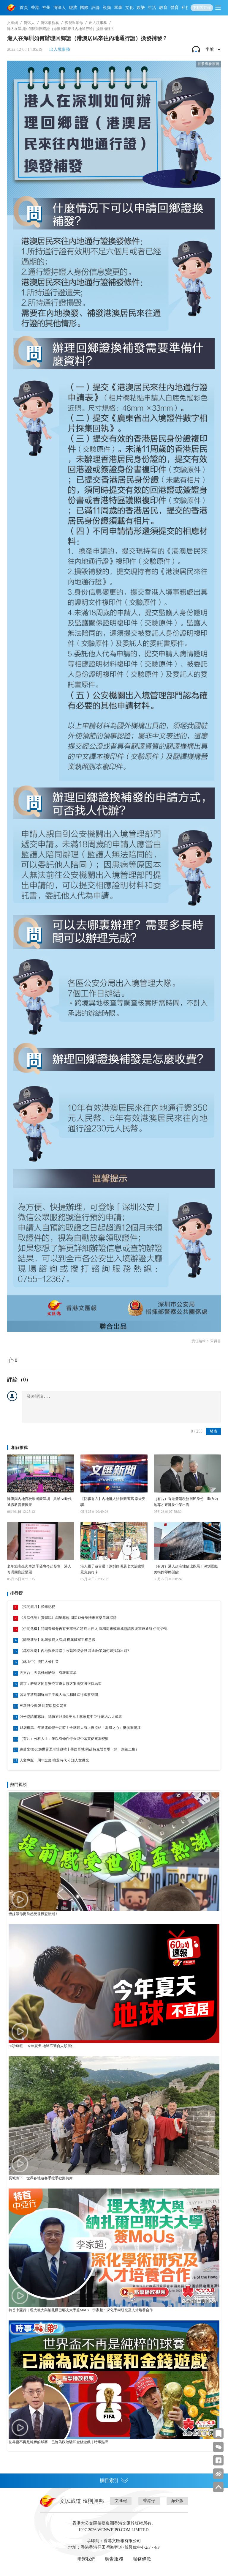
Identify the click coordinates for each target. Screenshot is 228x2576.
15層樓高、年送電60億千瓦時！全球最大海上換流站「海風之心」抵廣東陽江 (80, 1728)
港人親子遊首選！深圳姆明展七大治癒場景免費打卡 (112, 1569)
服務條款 (141, 2558)
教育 (163, 7)
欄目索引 (114, 2480)
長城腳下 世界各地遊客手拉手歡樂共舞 (41, 2178)
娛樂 (141, 7)
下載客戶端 (202, 8)
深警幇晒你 (74, 23)
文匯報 (121, 2500)
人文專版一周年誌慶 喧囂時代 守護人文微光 (54, 1760)
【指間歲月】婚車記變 (37, 1607)
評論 (95, 7)
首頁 (24, 7)
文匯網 (12, 23)
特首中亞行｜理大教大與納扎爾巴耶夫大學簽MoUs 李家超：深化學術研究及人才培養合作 (81, 2310)
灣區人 (59, 7)
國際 (84, 7)
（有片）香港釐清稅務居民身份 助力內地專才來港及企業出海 (186, 1502)
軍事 (118, 7)
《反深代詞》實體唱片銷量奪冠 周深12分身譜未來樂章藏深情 (68, 1618)
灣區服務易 (50, 23)
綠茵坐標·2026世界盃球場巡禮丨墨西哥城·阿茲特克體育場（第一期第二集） (79, 1749)
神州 (46, 7)
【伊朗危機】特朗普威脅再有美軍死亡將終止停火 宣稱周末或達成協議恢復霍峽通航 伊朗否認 (93, 1629)
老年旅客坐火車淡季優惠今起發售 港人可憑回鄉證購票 (39, 1569)
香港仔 (149, 2500)
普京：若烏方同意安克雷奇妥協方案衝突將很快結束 (61, 1684)
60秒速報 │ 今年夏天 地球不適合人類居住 (42, 2046)
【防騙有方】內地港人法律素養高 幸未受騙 (112, 1502)
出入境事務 (98, 23)
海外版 (177, 2500)
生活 (152, 7)
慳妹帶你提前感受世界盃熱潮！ (33, 1914)
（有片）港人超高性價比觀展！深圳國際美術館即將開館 (186, 1569)
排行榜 (16, 1593)
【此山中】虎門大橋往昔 (39, 1662)
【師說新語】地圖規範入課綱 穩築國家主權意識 (57, 1640)
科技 (186, 7)
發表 (213, 1431)
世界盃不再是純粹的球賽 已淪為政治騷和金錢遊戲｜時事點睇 (58, 2442)
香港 (35, 7)
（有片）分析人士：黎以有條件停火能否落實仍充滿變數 (64, 1739)
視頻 (107, 7)
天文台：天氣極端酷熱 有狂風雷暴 (48, 1673)
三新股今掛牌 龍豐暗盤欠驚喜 (43, 1706)
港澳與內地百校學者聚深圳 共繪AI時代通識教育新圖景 (39, 1502)
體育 (174, 7)
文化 (129, 7)
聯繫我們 (86, 2558)
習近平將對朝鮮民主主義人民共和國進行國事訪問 (59, 1695)
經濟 (73, 7)
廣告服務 (114, 2558)
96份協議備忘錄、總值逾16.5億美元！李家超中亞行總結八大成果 (71, 1717)
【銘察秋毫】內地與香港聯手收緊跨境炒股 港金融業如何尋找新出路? (74, 1651)
